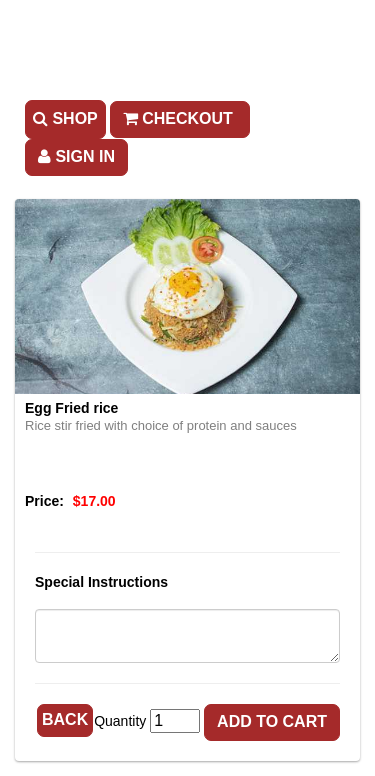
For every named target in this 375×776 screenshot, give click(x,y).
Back (65, 719)
